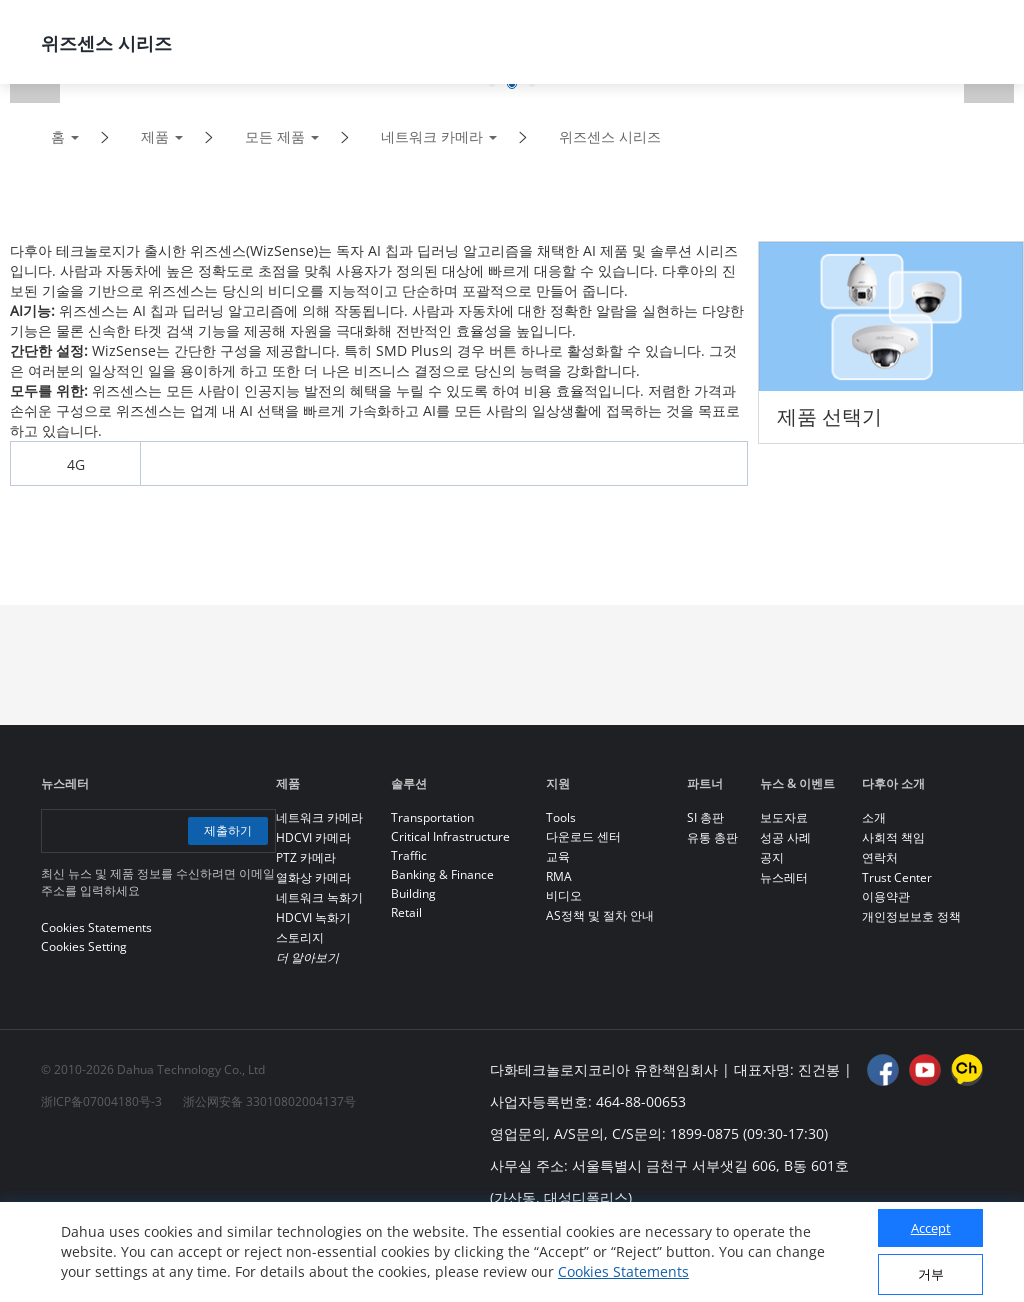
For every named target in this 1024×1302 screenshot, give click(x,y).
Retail (406, 912)
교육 (558, 856)
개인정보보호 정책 (911, 916)
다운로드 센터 (583, 836)
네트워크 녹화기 (319, 897)
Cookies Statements (623, 1271)
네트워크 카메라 (432, 136)
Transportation (432, 817)
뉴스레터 (784, 877)
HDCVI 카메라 (313, 837)
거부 (931, 1274)
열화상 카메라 (313, 877)
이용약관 (886, 896)
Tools (561, 817)
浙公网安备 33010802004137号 (269, 1101)
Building (413, 893)
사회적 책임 (893, 837)
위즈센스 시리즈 (610, 136)
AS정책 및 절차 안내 (600, 915)
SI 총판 (705, 817)
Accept (931, 1228)
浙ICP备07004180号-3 (101, 1101)
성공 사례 (785, 837)
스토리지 (300, 937)
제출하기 (228, 830)
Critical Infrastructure (450, 836)
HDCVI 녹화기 (313, 917)
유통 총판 (712, 837)
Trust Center (897, 877)
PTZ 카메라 (306, 857)
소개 (874, 817)
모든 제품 (275, 136)
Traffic (409, 855)
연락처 (880, 857)
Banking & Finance (442, 874)
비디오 (564, 895)
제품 (155, 136)
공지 (772, 857)
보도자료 (784, 817)
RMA (559, 876)
